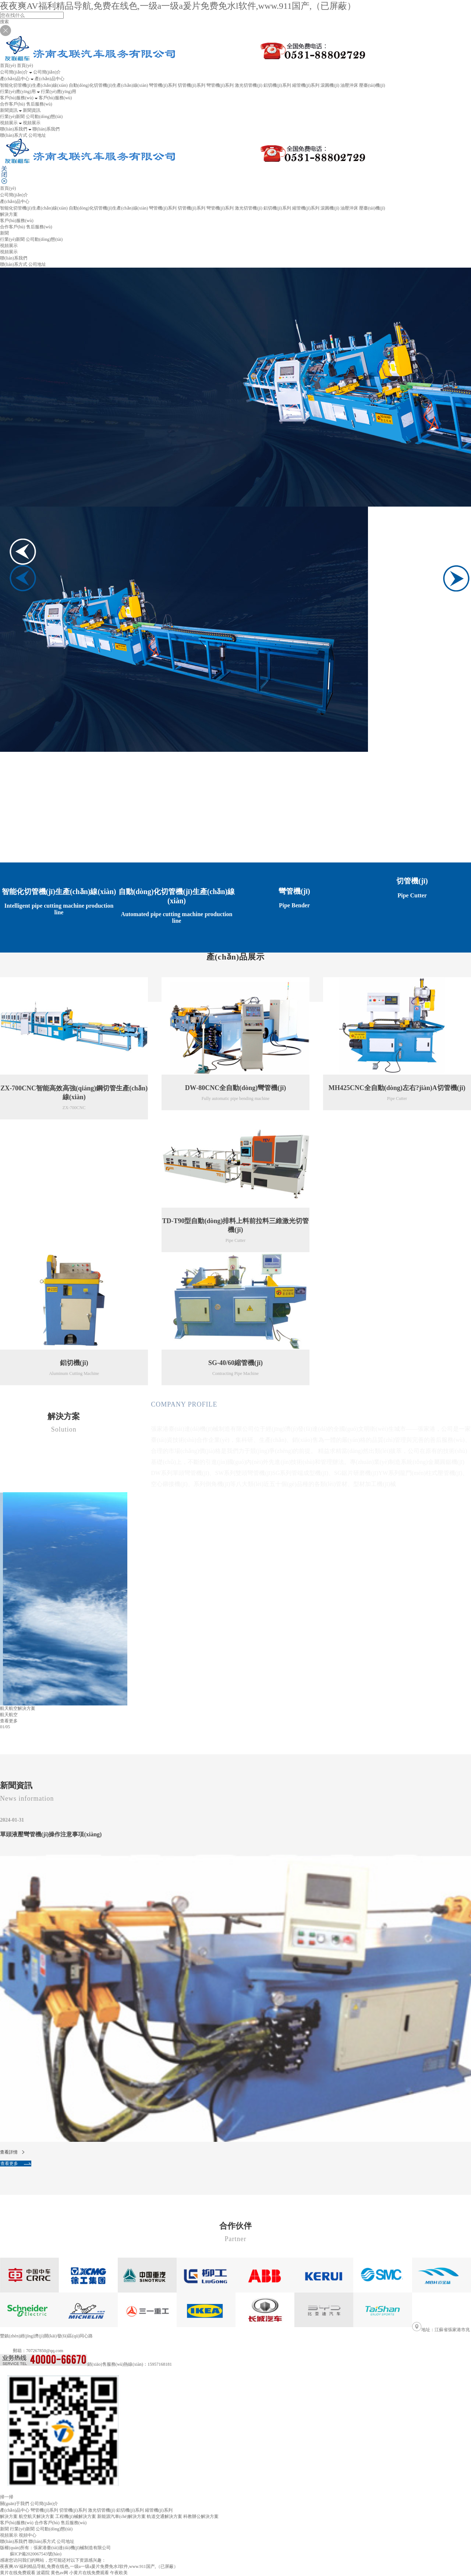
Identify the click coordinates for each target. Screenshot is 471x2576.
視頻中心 (27, 2535)
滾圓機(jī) (330, 85)
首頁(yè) (8, 188)
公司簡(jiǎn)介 (14, 194)
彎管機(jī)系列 (163, 85)
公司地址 (37, 135)
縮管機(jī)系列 (306, 85)
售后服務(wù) (39, 104)
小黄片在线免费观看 (89, 2572)
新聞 (4, 2529)
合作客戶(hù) (12, 104)
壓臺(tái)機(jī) (372, 85)
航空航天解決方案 (36, 2516)
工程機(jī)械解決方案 (75, 2516)
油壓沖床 (349, 85)
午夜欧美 (119, 2572)
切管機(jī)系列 (191, 85)
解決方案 (9, 214)
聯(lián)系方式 (13, 135)
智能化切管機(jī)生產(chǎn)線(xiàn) (34, 85)
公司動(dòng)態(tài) (44, 116)
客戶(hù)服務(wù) (16, 2522)
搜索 (4, 21)
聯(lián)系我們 (13, 2541)
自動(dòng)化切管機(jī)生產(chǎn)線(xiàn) (108, 85)
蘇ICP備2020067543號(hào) (35, 2554)
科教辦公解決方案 (201, 2516)
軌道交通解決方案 (164, 2516)
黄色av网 (59, 2572)
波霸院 (43, 2572)
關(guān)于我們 (14, 2503)
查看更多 (166, 1567)
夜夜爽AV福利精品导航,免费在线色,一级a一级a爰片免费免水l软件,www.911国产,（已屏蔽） (178, 6)
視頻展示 (9, 251)
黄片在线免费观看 (17, 2572)
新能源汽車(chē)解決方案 (121, 2516)
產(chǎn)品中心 (14, 2510)
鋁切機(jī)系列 (277, 85)
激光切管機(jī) (248, 85)
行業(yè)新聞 (12, 116)
